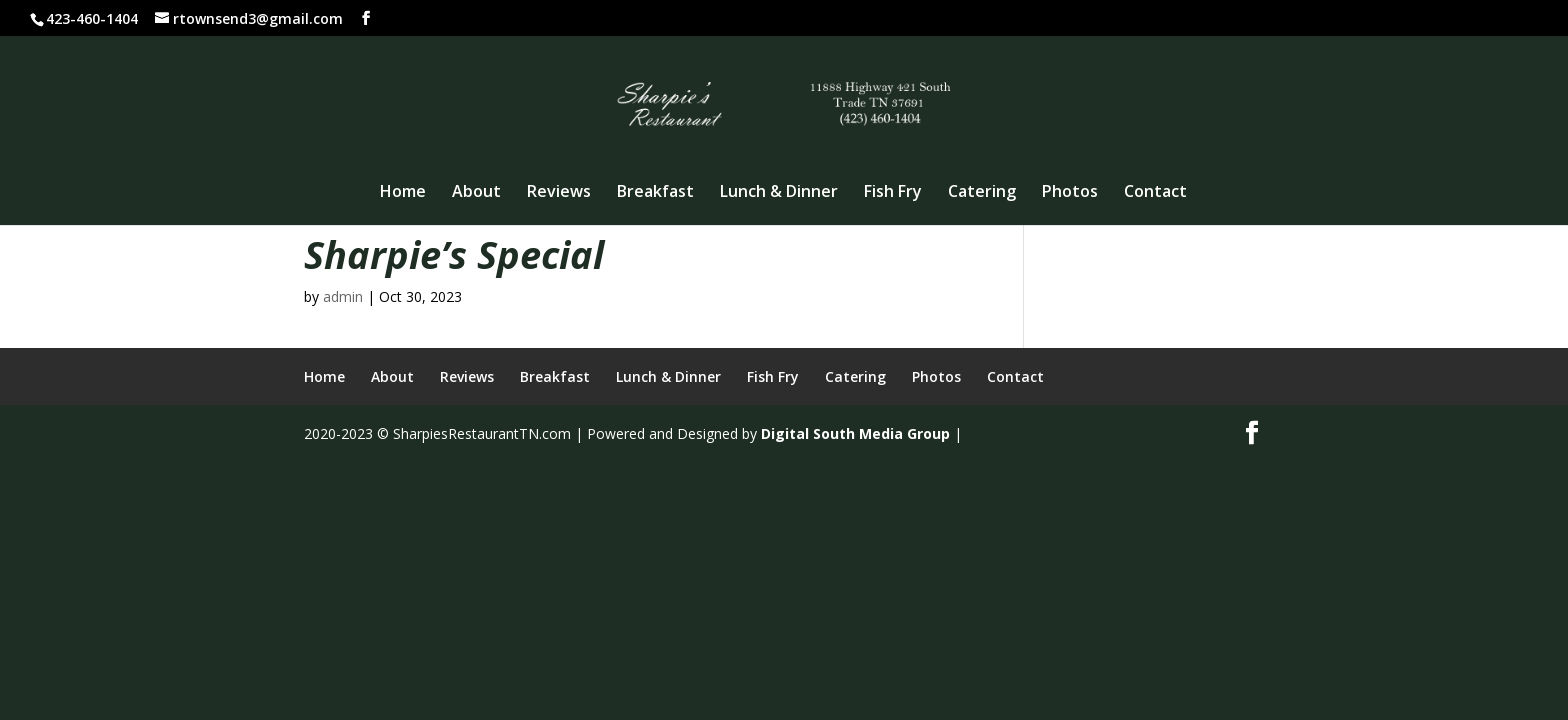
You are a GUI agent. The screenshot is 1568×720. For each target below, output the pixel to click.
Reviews (559, 193)
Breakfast (655, 193)
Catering (982, 193)
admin (343, 296)
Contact (1155, 193)
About (476, 193)
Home (403, 193)
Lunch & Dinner (779, 193)
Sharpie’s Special (454, 254)
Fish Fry (893, 193)
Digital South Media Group (855, 433)
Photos (1070, 193)
